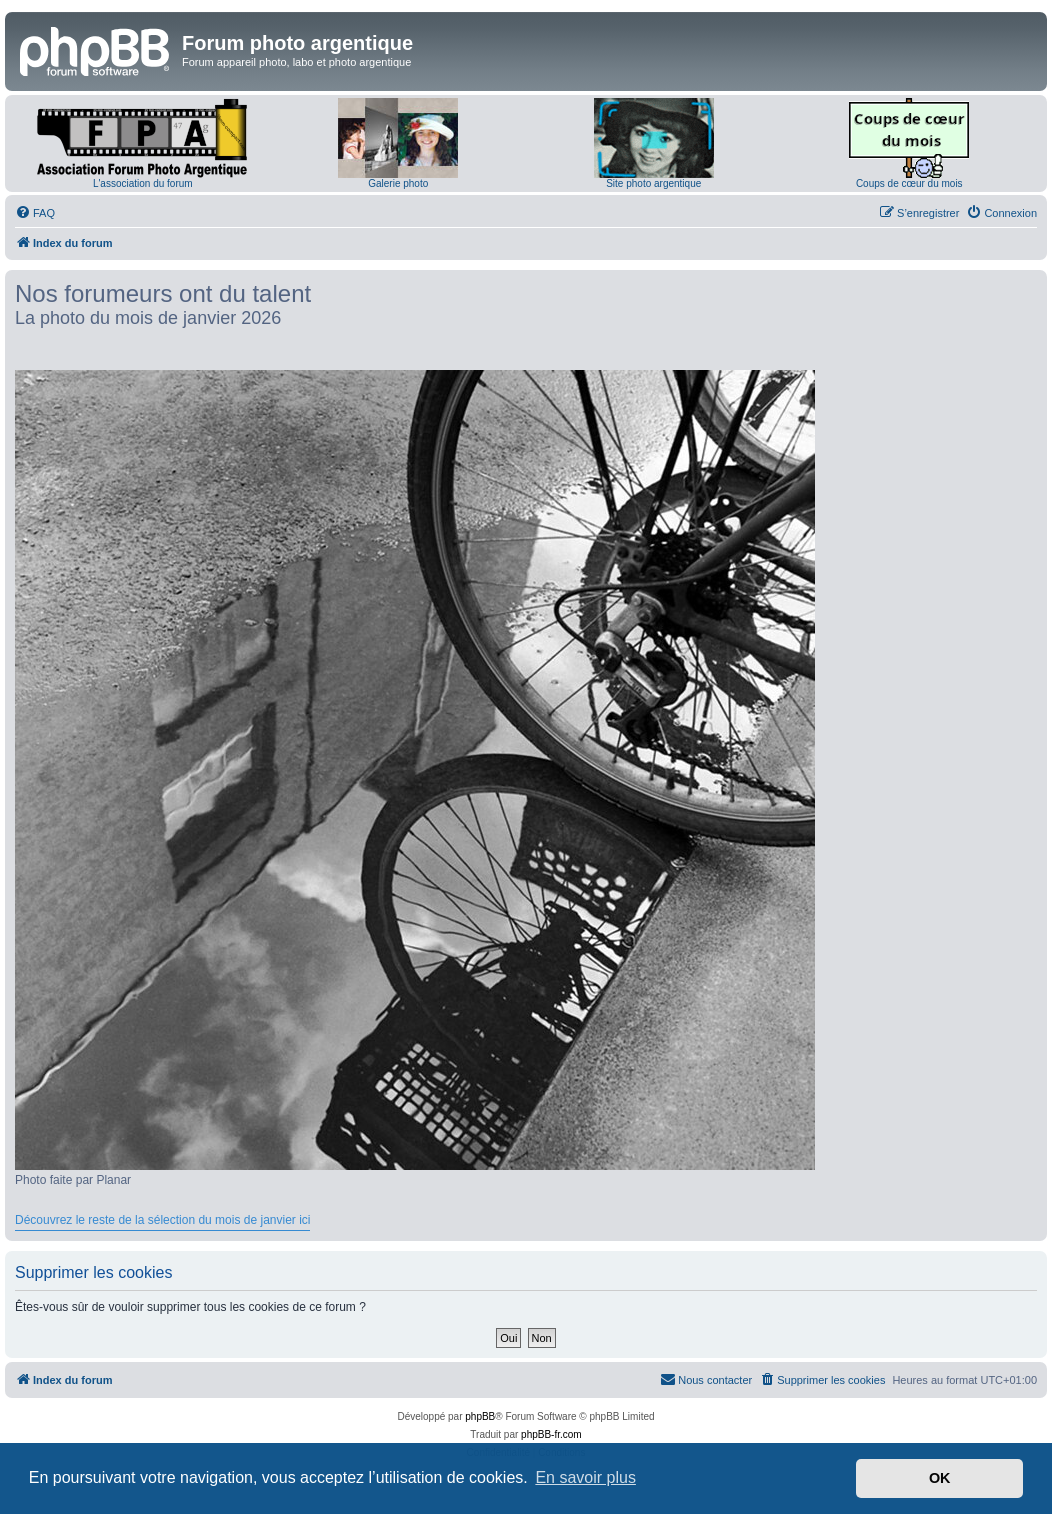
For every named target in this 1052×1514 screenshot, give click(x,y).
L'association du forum (143, 183)
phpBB (480, 1416)
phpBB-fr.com (551, 1434)
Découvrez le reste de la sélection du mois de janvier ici (162, 1220)
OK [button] (940, 1478)
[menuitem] (35, 213)
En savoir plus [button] (585, 1477)
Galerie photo (398, 183)
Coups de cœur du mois (909, 183)
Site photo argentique (653, 183)
